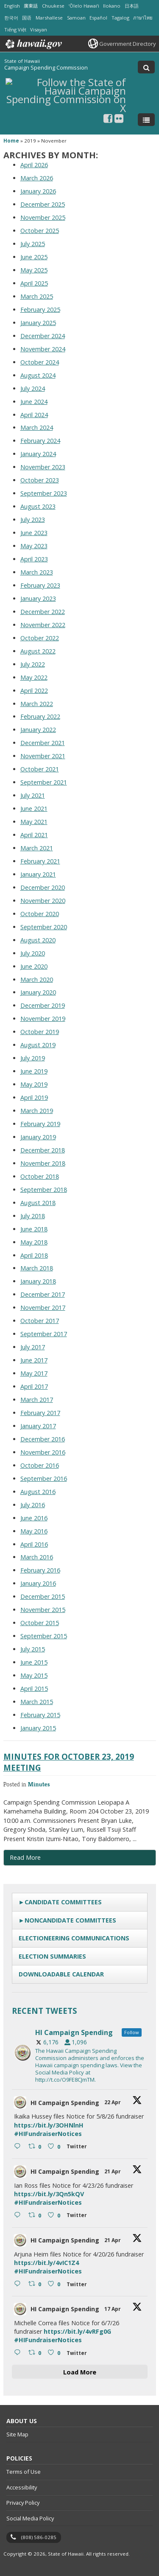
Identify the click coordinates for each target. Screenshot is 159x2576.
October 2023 (39, 480)
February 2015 (40, 1715)
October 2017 (39, 1321)
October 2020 (39, 914)
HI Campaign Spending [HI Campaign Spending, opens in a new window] (65, 2103)
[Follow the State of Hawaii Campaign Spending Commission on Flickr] (118, 118)
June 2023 (33, 533)
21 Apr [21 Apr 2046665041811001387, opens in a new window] (113, 2171)
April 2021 (34, 835)
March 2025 (36, 296)
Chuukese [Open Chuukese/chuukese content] (53, 6)
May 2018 (33, 1242)
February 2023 (40, 585)
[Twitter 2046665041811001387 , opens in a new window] (78, 2216)
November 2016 (42, 1452)
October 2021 (39, 769)
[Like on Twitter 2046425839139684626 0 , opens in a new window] (54, 2284)
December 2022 (42, 612)
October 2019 (39, 1032)
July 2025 (32, 244)
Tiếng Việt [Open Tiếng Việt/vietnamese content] (15, 29)
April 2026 (34, 165)
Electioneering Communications (74, 1938)
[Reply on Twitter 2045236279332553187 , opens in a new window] (19, 2353)
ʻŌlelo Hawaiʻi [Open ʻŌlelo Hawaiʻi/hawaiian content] (84, 6)
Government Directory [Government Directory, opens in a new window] (127, 44)
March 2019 (36, 1111)
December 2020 (42, 887)
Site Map (17, 2434)
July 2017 (32, 1347)
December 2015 (42, 1596)
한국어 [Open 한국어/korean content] (11, 17)
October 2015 (39, 1623)
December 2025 (42, 204)
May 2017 (33, 1373)
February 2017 (40, 1413)
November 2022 (42, 625)
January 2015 (38, 1728)
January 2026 (38, 191)
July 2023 (32, 520)
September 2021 (43, 782)
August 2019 (38, 1045)
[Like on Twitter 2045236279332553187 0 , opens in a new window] (54, 2353)
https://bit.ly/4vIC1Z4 (46, 2263)
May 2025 (33, 270)
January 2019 (38, 1137)
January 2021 (38, 874)
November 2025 (42, 217)
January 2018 (38, 1281)
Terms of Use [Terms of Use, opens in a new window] (23, 2471)
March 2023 (36, 572)
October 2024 (39, 362)
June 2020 (33, 966)
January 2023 (38, 598)
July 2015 (32, 1649)
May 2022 (33, 677)
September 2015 (43, 1636)
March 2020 (36, 979)
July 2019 (32, 1058)
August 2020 (38, 940)
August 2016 (38, 1492)
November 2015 (42, 1610)
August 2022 (38, 651)
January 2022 (38, 730)
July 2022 (32, 664)
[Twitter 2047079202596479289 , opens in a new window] (78, 2147)
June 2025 (33, 257)
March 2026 (36, 178)
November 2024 (42, 349)
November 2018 (42, 1163)
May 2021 (33, 822)
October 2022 (39, 638)
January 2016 (38, 1583)
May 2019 (33, 1084)
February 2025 (40, 310)
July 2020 (32, 953)
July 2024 (32, 388)
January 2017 (38, 1426)
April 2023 (34, 559)
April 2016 (34, 1544)
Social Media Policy (30, 2518)
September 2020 (43, 927)
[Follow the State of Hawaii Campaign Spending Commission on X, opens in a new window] (66, 107)
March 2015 (36, 1702)
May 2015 (33, 1675)
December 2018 (42, 1150)
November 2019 (42, 1019)
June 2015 (33, 1662)
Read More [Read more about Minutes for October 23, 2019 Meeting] (25, 1857)
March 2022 (36, 704)
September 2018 (43, 1190)
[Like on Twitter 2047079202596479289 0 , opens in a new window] (54, 2147)
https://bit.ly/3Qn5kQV (49, 2194)
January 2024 (38, 454)
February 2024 (40, 441)
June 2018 (33, 1229)
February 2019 (40, 1124)
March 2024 (36, 427)
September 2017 (43, 1334)
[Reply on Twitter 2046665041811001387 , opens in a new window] (19, 2215)
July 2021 (32, 795)
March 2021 (36, 848)
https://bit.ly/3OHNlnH (49, 2125)
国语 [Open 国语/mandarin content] (26, 17)
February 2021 (40, 861)
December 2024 (42, 336)
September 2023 (43, 493)
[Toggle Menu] (146, 119)
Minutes (39, 1784)
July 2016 (32, 1505)
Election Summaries (52, 1956)
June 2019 (33, 1071)
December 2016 (42, 1439)
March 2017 (36, 1400)
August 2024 (38, 375)
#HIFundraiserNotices (48, 2134)
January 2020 (38, 992)
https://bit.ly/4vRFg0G (77, 2331)
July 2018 (32, 1216)
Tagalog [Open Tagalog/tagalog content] (120, 17)
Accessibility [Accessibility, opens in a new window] (21, 2487)
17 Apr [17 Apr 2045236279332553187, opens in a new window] (113, 2309)
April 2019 (34, 1097)
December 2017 (42, 1294)
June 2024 (33, 402)
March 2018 (36, 1268)
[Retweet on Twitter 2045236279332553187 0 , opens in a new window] (35, 2353)
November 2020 (42, 901)
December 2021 (42, 743)
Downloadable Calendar (61, 1974)
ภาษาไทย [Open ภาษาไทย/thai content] (142, 17)
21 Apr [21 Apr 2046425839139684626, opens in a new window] (113, 2240)
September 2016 (43, 1478)
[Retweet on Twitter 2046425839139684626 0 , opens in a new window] (35, 2284)
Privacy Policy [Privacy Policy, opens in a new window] (22, 2502)
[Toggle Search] (146, 67)
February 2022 (40, 716)
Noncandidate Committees (70, 1920)
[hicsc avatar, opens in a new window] (20, 2102)
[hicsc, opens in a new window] (79, 2053)
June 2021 (33, 808)
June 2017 (33, 1360)
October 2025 (39, 231)
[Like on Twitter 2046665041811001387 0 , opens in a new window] (54, 2215)
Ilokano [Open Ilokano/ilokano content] (111, 6)
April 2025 (34, 283)
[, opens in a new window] (107, 118)
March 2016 (36, 1557)
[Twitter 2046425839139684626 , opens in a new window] (78, 2285)
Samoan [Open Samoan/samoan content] (76, 17)
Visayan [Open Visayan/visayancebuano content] (38, 29)
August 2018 (38, 1203)
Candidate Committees (63, 1902)
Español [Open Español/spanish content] (98, 17)
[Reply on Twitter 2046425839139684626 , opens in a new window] (19, 2284)
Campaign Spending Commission (46, 67)
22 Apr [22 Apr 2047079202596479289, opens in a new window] (113, 2102)
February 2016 (40, 1570)
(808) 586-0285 (38, 2537)
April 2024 (34, 415)
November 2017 (42, 1307)
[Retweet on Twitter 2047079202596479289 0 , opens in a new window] (35, 2147)
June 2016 (33, 1518)
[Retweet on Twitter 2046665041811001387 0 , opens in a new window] (35, 2215)
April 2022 (34, 691)
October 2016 (39, 1465)
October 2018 (39, 1176)
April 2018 (34, 1255)
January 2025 (38, 323)
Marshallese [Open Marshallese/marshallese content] (49, 17)
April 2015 (34, 1689)
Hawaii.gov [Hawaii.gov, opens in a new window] (33, 44)
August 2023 (38, 506)
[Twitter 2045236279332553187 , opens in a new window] (78, 2353)
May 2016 (33, 1531)
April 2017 (34, 1386)
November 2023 (42, 467)
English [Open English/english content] (12, 6)
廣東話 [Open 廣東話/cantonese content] (31, 6)
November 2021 (42, 756)
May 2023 (33, 546)
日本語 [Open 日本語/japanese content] (132, 6)
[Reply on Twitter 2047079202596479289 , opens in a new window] (19, 2147)
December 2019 (42, 1005)
